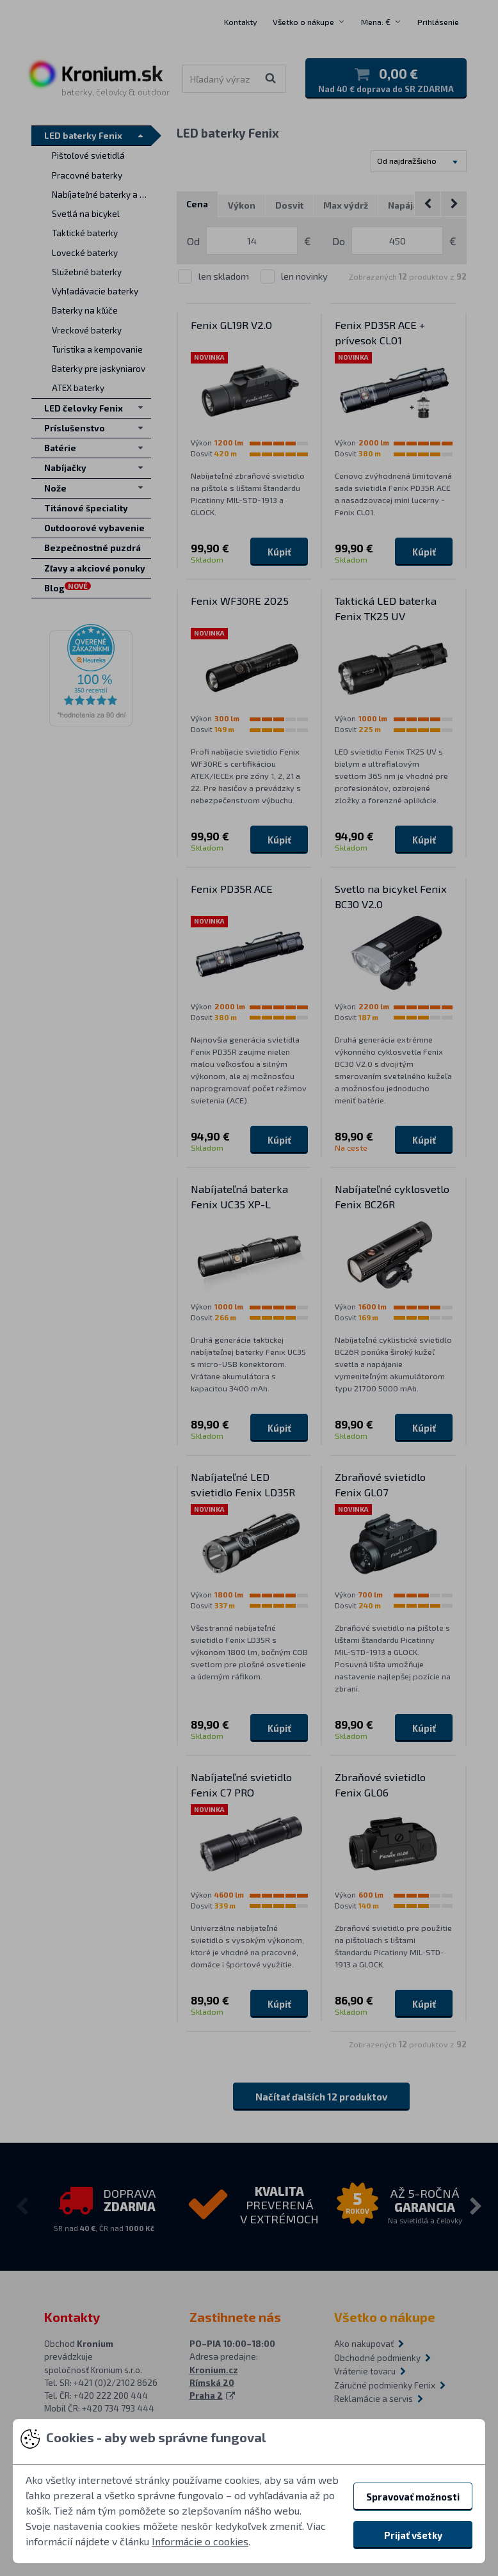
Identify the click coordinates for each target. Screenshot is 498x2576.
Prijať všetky (413, 2535)
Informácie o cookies (200, 2541)
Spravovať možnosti (413, 2496)
